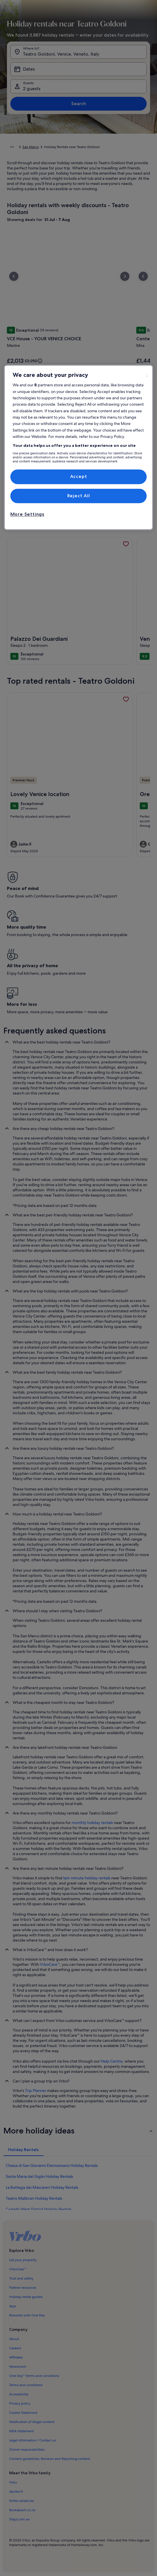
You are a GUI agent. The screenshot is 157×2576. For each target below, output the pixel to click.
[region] (78, 447)
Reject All (78, 495)
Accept (78, 476)
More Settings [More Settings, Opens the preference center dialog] (27, 514)
